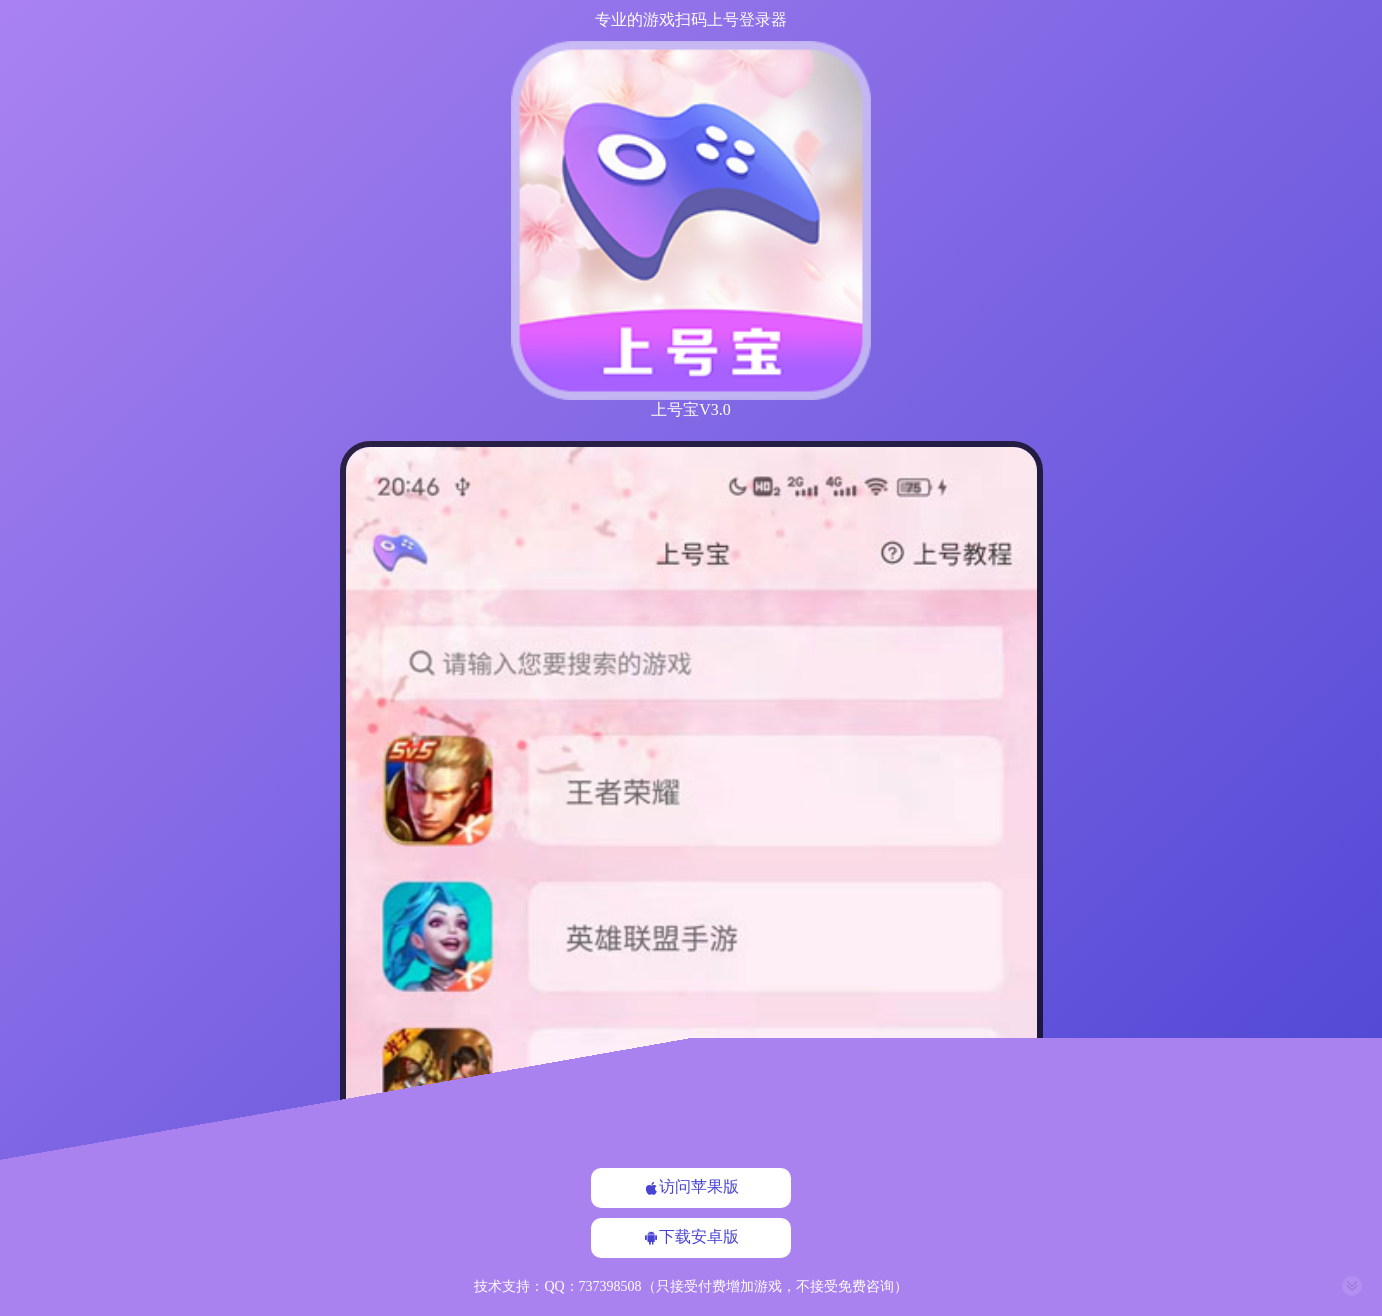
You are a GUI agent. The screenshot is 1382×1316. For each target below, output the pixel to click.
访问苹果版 (691, 1187)
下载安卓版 (691, 1237)
